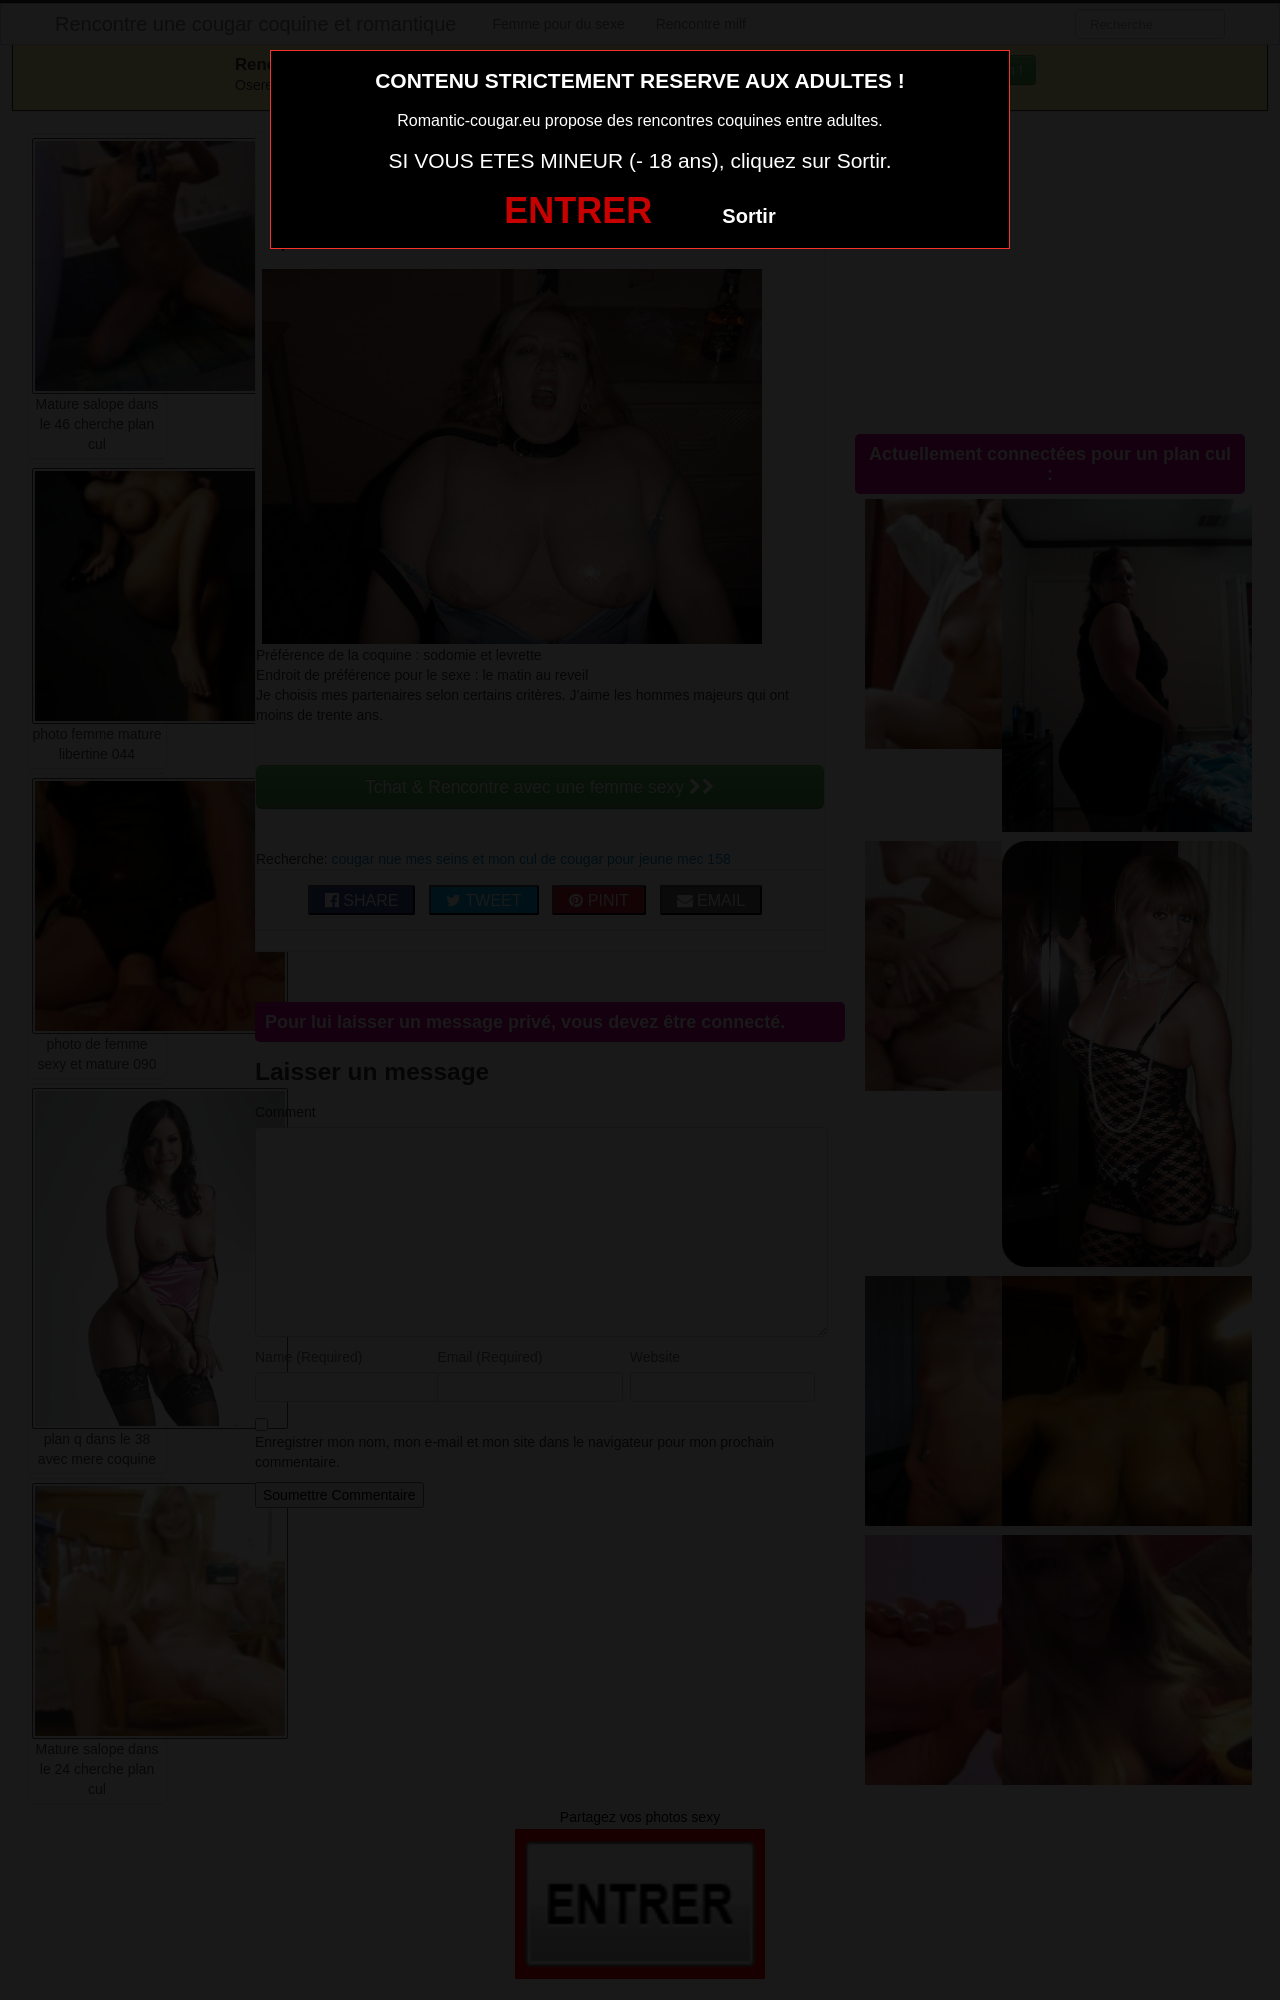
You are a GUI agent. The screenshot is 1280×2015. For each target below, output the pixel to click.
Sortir (748, 216)
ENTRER (578, 210)
